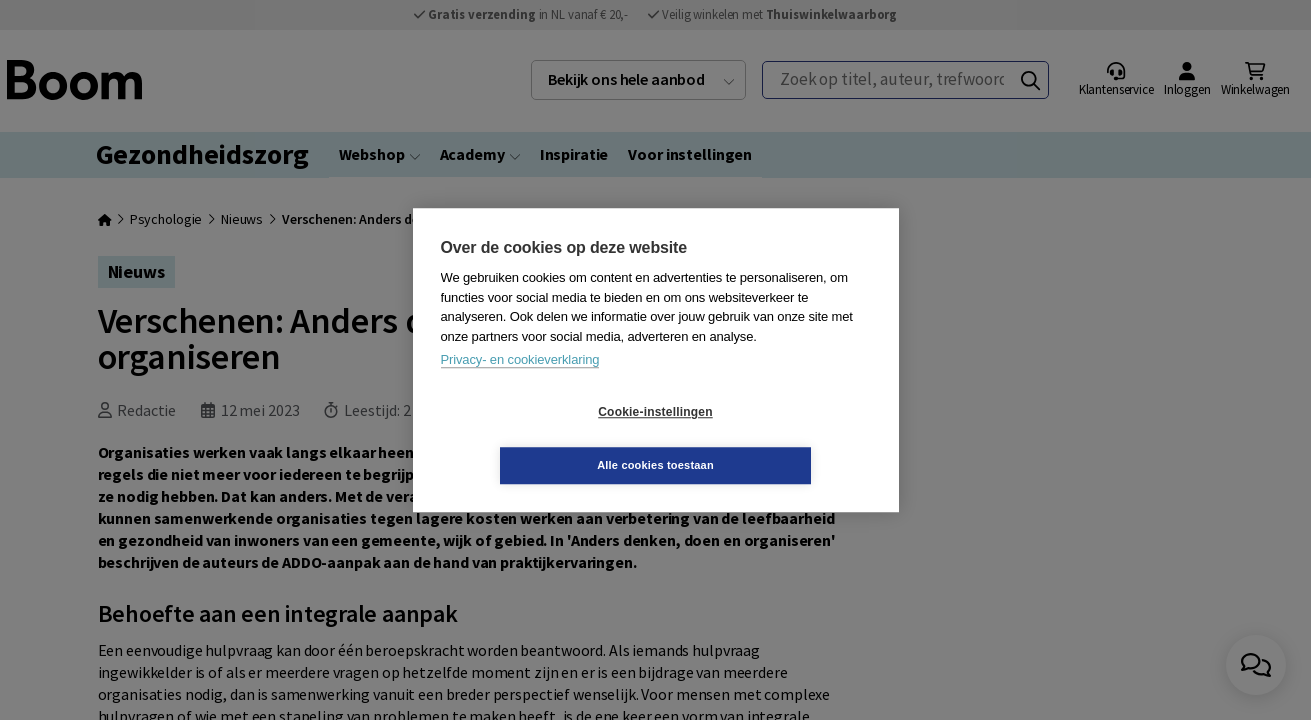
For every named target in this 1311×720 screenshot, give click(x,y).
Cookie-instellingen (536, 439)
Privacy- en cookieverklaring (520, 386)
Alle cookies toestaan (774, 438)
